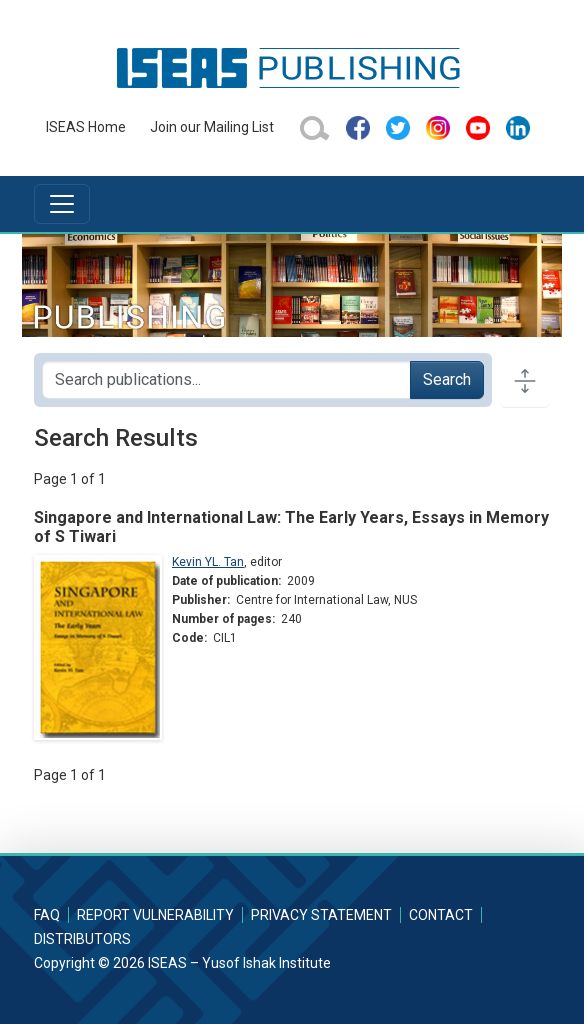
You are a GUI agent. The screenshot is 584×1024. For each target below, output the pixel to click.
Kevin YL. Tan (208, 562)
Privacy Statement (321, 915)
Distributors (82, 939)
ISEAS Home (86, 127)
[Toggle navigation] (62, 204)
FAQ (47, 915)
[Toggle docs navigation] (525, 380)
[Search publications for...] (226, 380)
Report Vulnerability (155, 915)
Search (447, 379)
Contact (441, 915)
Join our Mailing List (212, 127)
